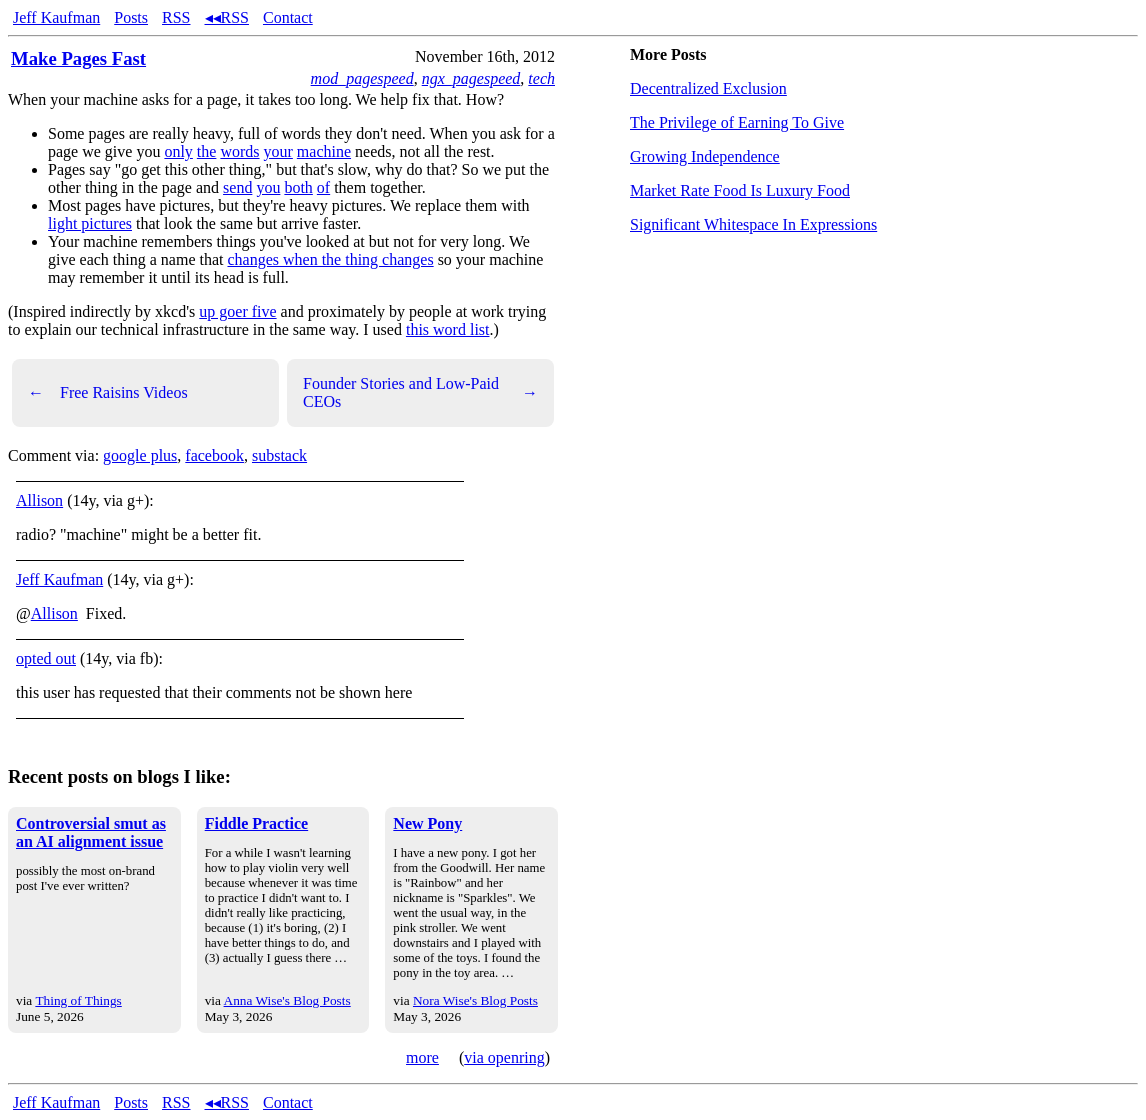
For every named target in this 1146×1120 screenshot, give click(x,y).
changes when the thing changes (330, 259)
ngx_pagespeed (471, 78)
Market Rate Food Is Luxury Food (740, 190)
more (422, 1057)
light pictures (90, 223)
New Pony (427, 823)
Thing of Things (78, 1000)
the (207, 151)
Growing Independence (705, 156)
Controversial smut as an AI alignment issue (91, 832)
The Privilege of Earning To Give (737, 122)
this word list (448, 329)
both (298, 187)
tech (541, 78)
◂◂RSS (227, 17)
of (323, 187)
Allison (39, 500)
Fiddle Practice (257, 823)
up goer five (237, 311)
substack (279, 455)
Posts (131, 17)
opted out (46, 658)
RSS (176, 17)
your (278, 151)
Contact (288, 17)
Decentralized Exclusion (708, 88)
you (268, 187)
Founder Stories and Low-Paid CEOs (420, 392)
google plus (140, 455)
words (239, 151)
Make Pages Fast (78, 58)
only (178, 151)
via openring (504, 1057)
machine (324, 151)
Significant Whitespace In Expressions (753, 224)
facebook (214, 455)
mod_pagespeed (362, 78)
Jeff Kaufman (56, 17)
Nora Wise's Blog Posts (475, 1000)
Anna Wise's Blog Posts (287, 1000)
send (237, 187)
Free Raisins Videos (108, 393)
